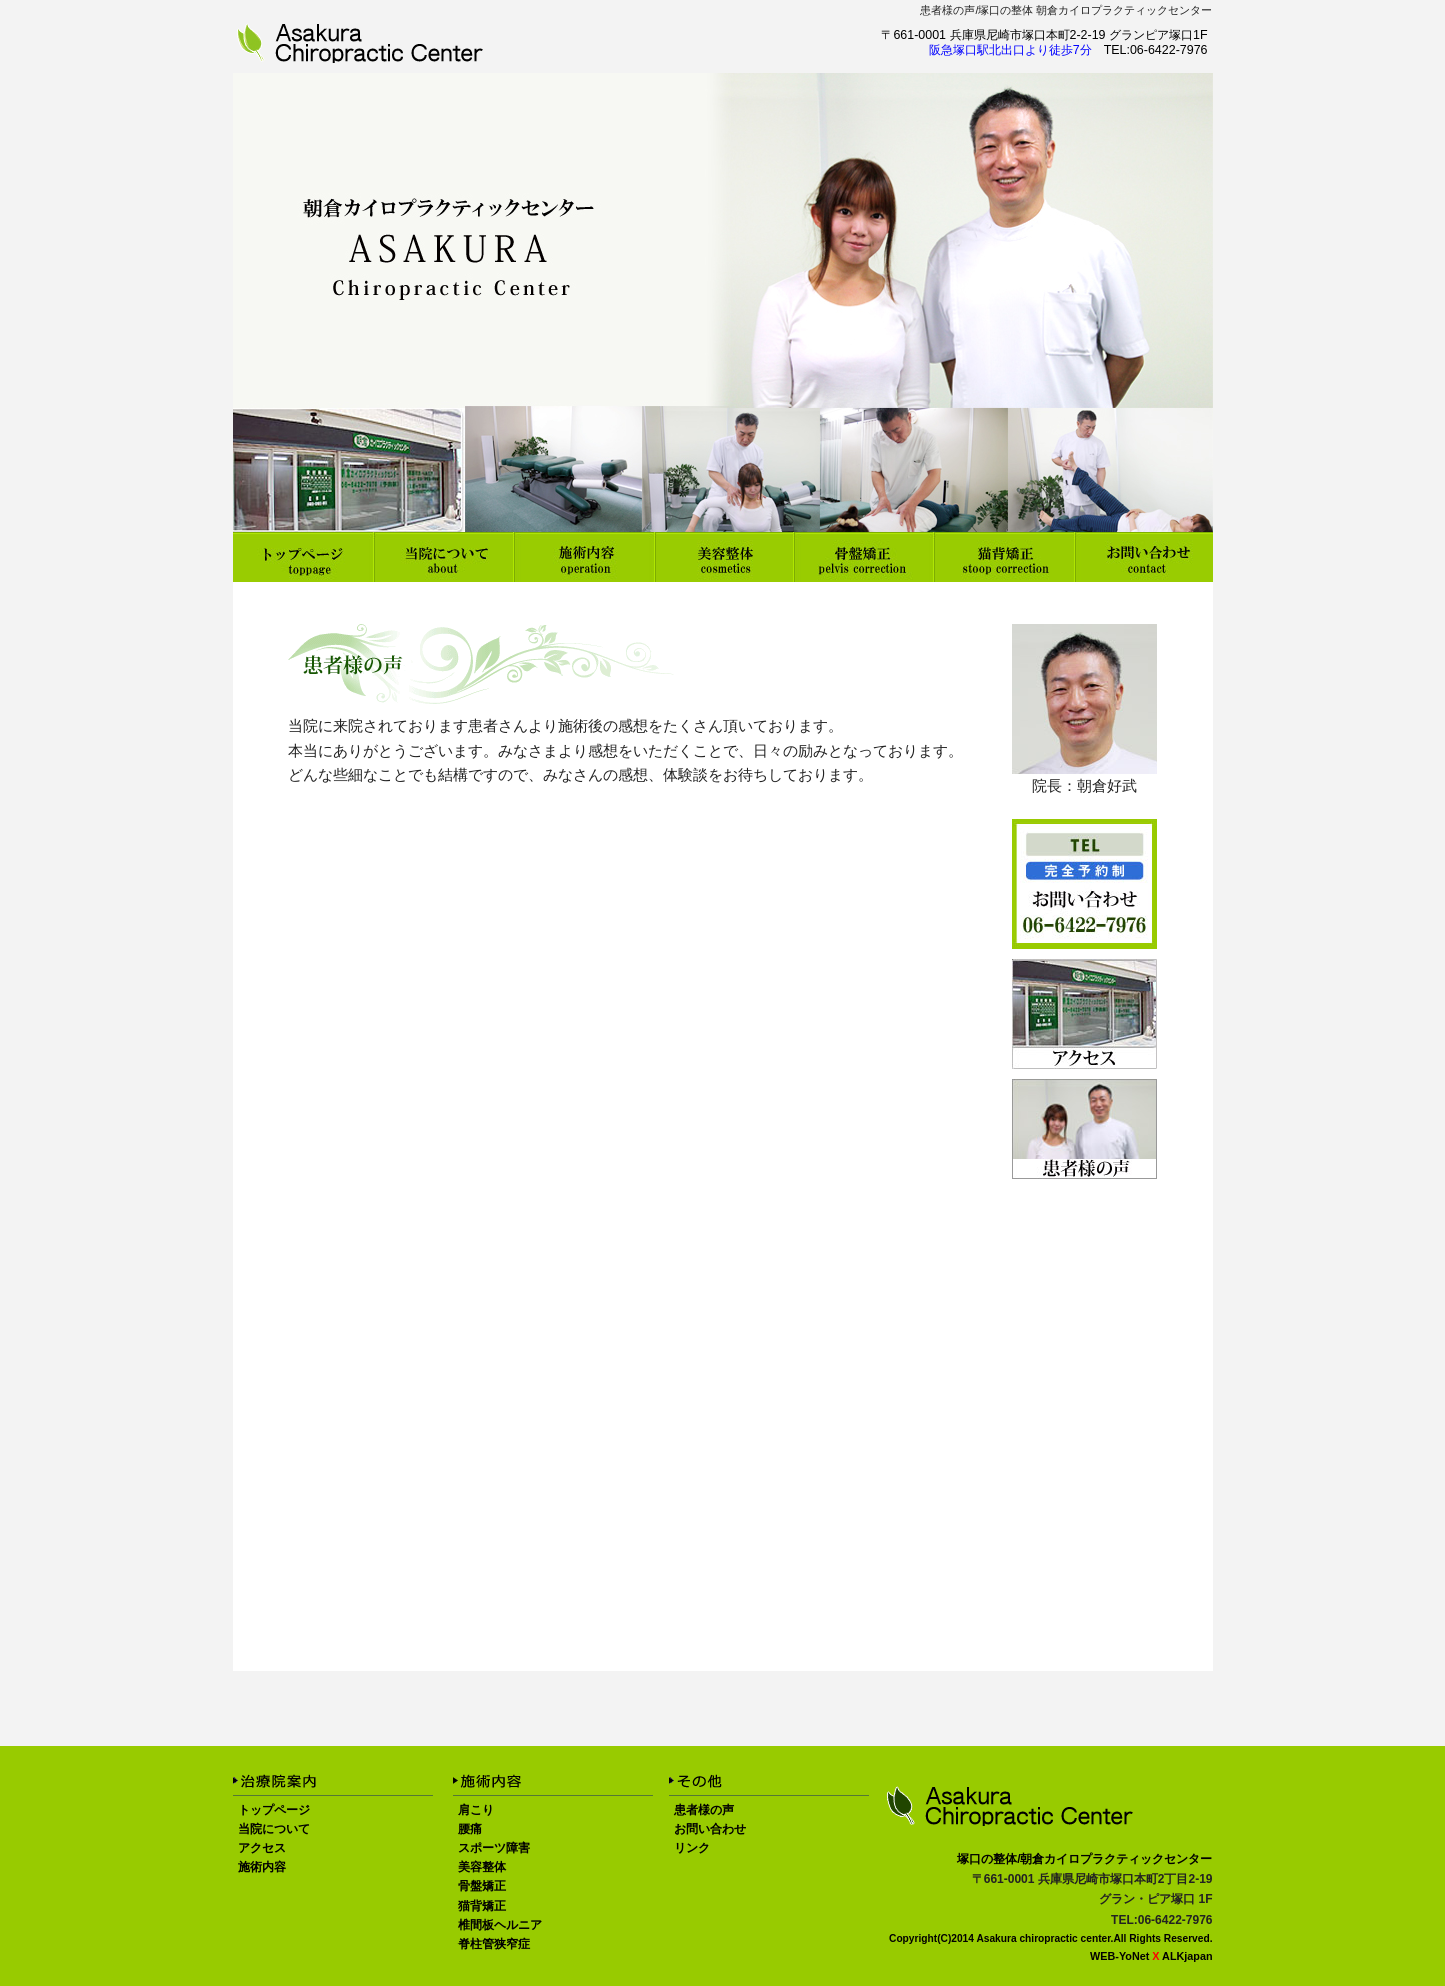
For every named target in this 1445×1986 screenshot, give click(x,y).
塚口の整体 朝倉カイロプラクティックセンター (1095, 10)
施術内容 (262, 1867)
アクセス (262, 1848)
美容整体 (482, 1867)
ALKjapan (1187, 1956)
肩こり (476, 1810)
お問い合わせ (710, 1829)
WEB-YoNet (1119, 1956)
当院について (274, 1829)
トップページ (274, 1810)
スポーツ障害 (494, 1848)
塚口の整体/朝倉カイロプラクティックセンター (1084, 1859)
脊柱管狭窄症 (494, 1944)
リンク (692, 1848)
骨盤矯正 (482, 1886)
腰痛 (470, 1829)
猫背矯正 (482, 1906)
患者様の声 (947, 10)
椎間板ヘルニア (500, 1925)
